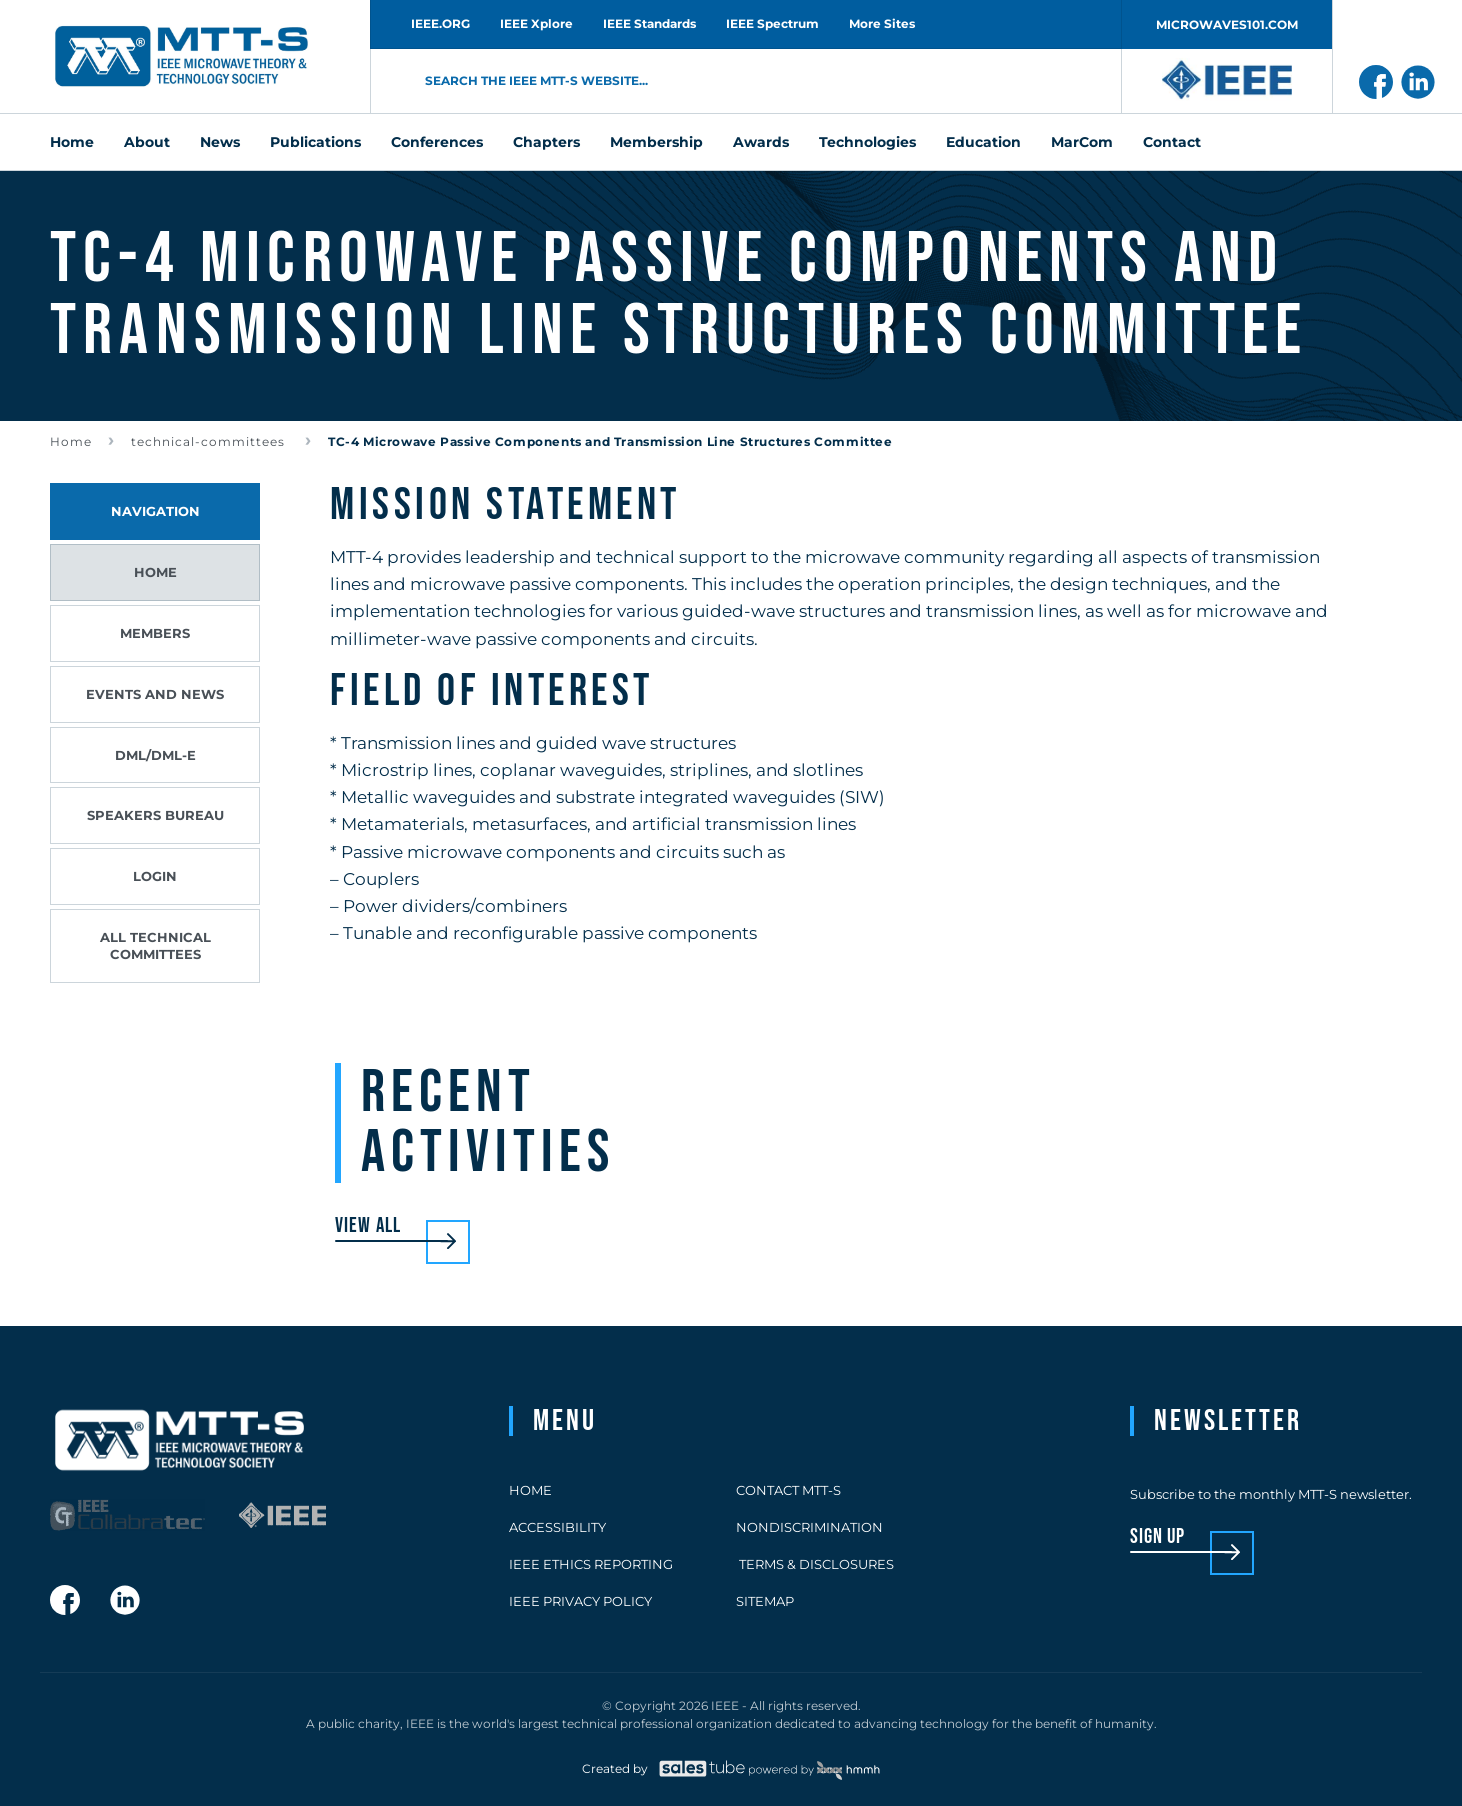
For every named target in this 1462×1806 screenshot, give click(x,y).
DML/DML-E (155, 755)
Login (155, 876)
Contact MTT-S (788, 1490)
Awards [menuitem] (761, 142)
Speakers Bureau (155, 815)
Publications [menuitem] (315, 142)
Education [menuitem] (983, 142)
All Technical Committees (155, 945)
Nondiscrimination (809, 1527)
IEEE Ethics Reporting (591, 1564)
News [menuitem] (220, 142)
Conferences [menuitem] (437, 142)
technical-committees (210, 441)
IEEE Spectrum (772, 23)
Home (71, 441)
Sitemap (765, 1601)
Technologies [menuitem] (867, 142)
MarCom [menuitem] (1082, 142)
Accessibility (557, 1527)
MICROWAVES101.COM (1227, 24)
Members (155, 633)
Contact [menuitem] (1172, 142)
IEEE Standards (649, 23)
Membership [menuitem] (656, 142)
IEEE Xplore (536, 23)
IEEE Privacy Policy (580, 1601)
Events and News (155, 694)
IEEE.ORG (440, 23)
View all (367, 1226)
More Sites (882, 23)
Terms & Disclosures (815, 1564)
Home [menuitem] (72, 142)
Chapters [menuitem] (546, 142)
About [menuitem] (147, 142)
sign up (1157, 1537)
